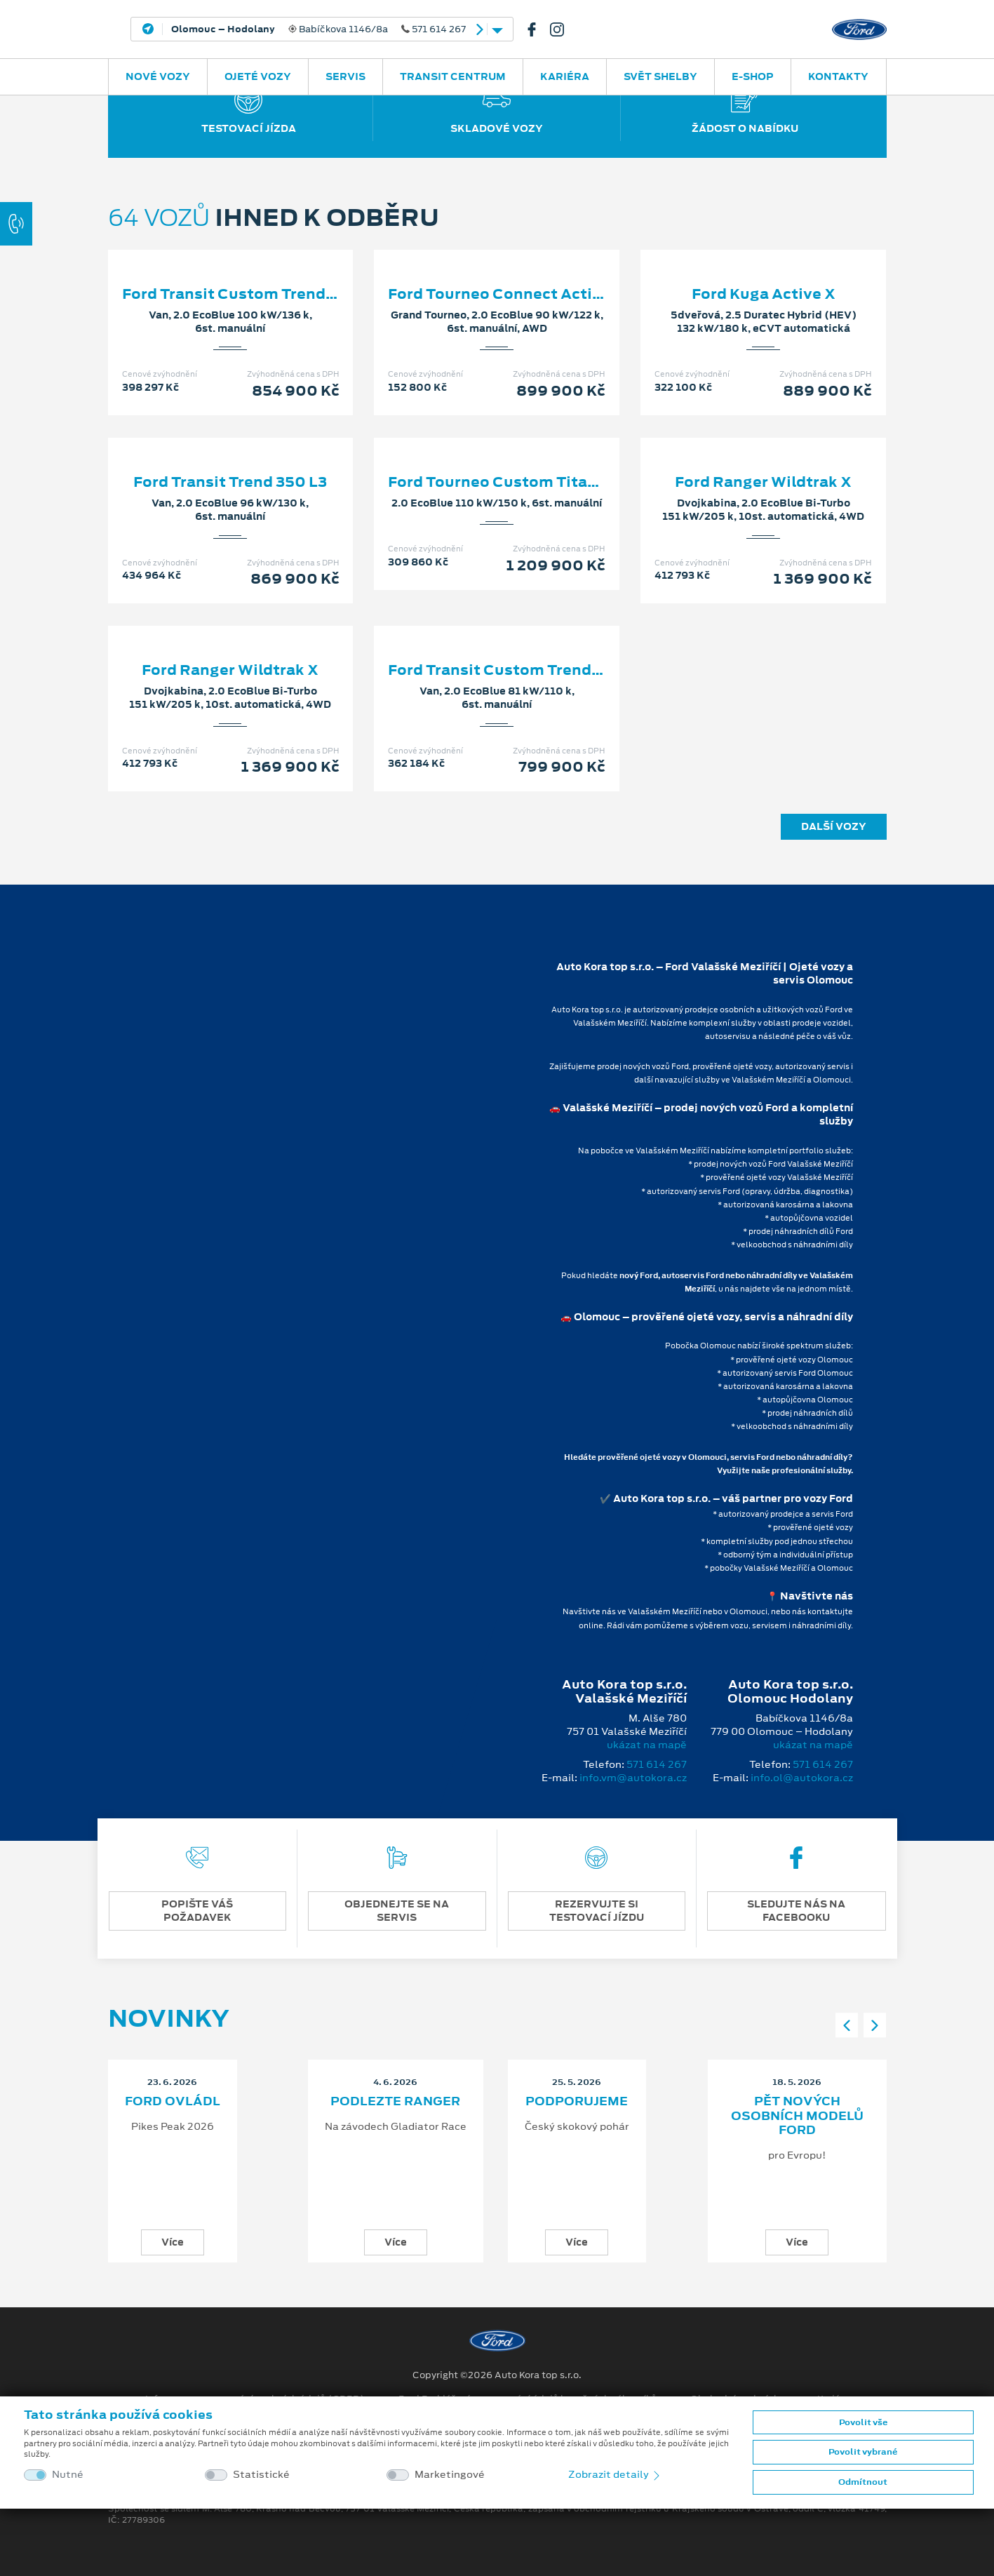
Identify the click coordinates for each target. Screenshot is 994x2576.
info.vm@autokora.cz (633, 1778)
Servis (345, 76)
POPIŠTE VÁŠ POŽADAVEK (197, 1910)
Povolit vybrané (862, 2451)
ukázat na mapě (647, 1745)
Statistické (261, 2474)
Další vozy (833, 826)
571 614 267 (656, 1764)
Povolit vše (863, 2422)
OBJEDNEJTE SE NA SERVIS (396, 1910)
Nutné (67, 2474)
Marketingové (450, 2474)
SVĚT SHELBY (660, 76)
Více (172, 2242)
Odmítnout (862, 2482)
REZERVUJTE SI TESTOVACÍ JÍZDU (596, 1910)
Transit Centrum (453, 76)
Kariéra (564, 76)
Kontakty (838, 76)
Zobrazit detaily (615, 2474)
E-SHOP (753, 76)
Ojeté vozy (257, 76)
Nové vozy (158, 76)
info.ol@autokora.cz (802, 1778)
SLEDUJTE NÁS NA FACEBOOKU (796, 1910)
